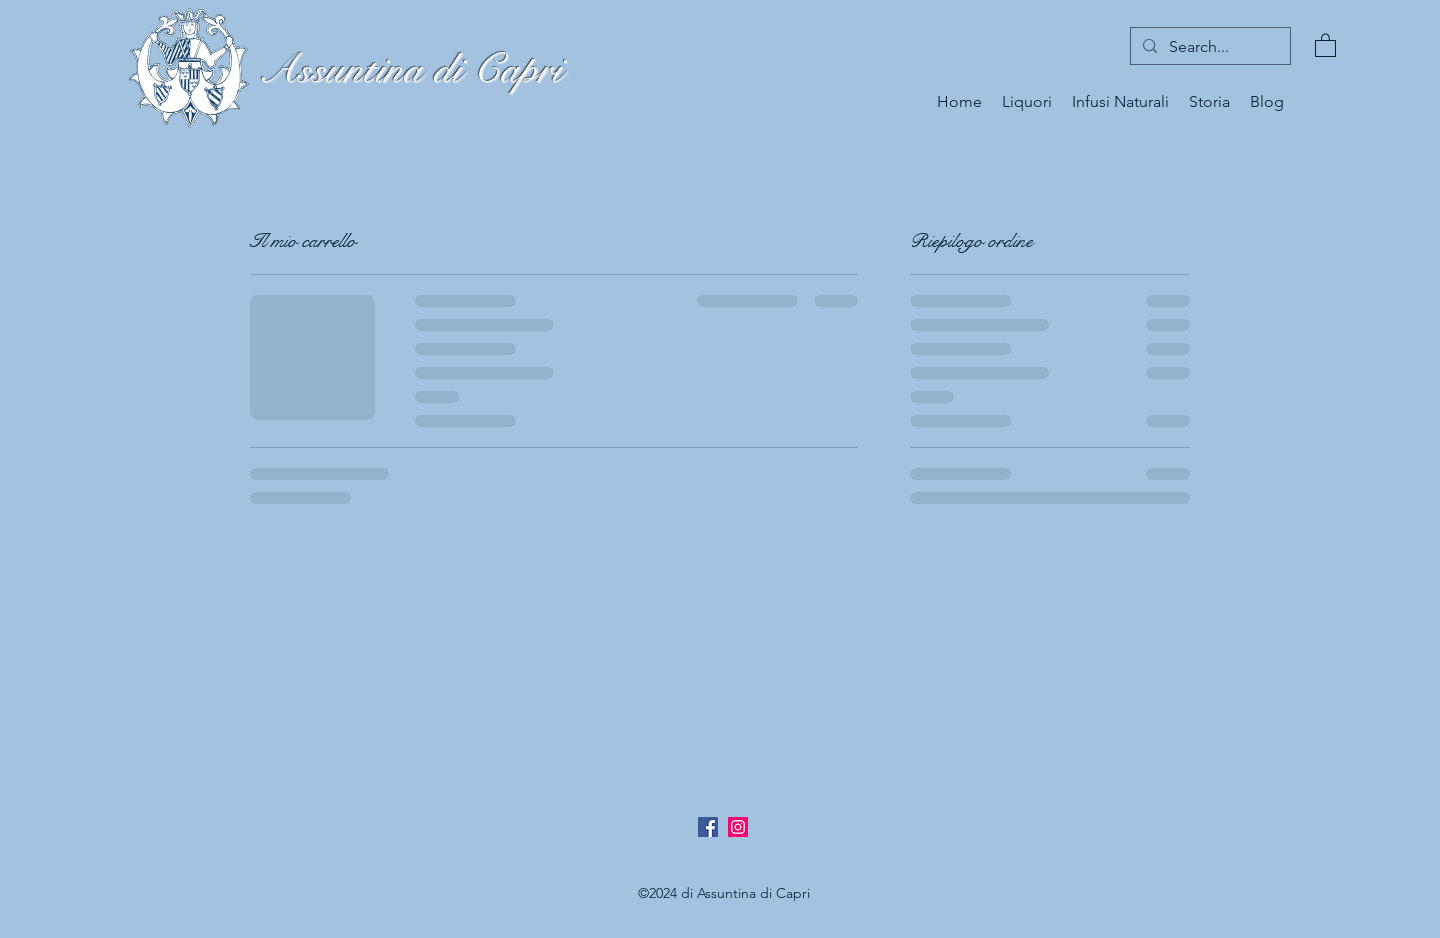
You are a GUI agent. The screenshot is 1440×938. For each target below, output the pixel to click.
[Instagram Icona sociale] (738, 827)
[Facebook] (708, 827)
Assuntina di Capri (410, 69)
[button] (1325, 44)
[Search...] (1208, 47)
